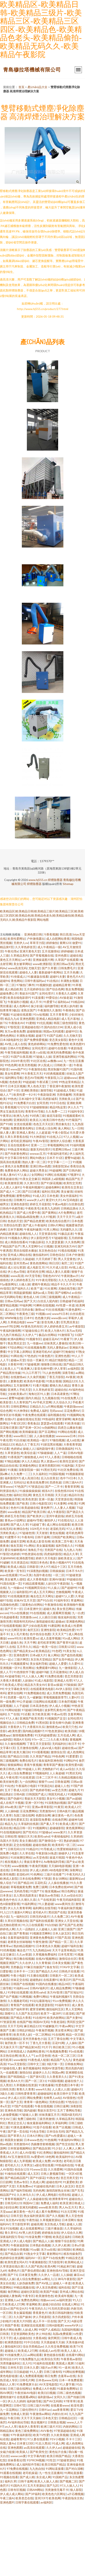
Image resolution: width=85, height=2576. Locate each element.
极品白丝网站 (47, 1335)
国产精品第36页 (29, 2047)
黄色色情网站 (38, 1263)
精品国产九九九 (61, 2060)
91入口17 (6, 1912)
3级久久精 (6, 2093)
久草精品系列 (19, 955)
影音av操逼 (55, 1684)
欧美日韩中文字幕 (65, 2093)
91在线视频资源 (18, 1596)
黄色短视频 (57, 1533)
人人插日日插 (47, 1617)
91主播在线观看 (37, 1975)
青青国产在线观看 (22, 2005)
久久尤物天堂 (72, 1035)
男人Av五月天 (68, 2207)
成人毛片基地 (70, 1018)
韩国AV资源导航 (53, 2068)
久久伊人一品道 (48, 2275)
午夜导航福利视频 (16, 1052)
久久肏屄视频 (36, 1377)
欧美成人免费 (41, 2161)
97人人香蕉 (52, 1457)
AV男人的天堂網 (29, 2232)
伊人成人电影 (22, 2241)
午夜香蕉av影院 (71, 2359)
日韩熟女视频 (56, 2422)
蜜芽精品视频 (9, 1305)
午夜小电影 (17, 1975)
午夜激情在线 (37, 1069)
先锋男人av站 (52, 2097)
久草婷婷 (76, 1836)
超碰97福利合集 (71, 1946)
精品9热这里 (58, 1107)
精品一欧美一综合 (45, 1646)
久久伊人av (53, 2447)
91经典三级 (37, 1115)
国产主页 (16, 2102)
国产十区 (13, 1090)
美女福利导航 (38, 1663)
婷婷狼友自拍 (50, 2232)
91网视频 (25, 1996)
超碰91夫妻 (57, 976)
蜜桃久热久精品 (60, 1385)
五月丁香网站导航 (69, 2110)
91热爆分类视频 (18, 2249)
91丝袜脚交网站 (20, 1857)
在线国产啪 (24, 2022)
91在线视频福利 (10, 1832)
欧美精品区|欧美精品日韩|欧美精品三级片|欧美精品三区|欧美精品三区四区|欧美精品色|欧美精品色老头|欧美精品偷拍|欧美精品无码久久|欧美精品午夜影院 (42, 915)
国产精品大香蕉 (20, 2017)
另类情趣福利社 (10, 2363)
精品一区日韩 (75, 2034)
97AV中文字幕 (69, 1967)
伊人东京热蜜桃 (46, 2287)
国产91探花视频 (51, 1183)
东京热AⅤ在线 (15, 2220)
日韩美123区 (66, 1646)
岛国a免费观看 (62, 2334)
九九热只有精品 (10, 1335)
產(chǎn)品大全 (37, 87)
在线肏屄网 (59, 1819)
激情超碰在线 (45, 1621)
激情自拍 (25, 2072)
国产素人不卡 (49, 1824)
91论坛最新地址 (40, 2001)
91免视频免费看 (56, 2051)
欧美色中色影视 (34, 1381)
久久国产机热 (34, 2266)
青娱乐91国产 (28, 993)
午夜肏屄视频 (38, 1866)
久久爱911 (75, 1663)
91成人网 (58, 2443)
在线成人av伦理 (49, 2350)
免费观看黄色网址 (22, 1128)
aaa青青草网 (60, 2409)
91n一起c (6, 1659)
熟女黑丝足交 (16, 1343)
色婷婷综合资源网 (12, 2258)
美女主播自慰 (28, 1840)
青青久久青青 (25, 2089)
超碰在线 (76, 955)
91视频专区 (33, 1339)
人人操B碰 (11, 1811)
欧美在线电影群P (19, 997)
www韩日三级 (22, 1436)
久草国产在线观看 (66, 959)
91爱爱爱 (72, 1756)
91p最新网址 (8, 1284)
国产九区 (52, 2485)
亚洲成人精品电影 (48, 1018)
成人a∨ (9, 1309)
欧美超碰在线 (30, 1507)
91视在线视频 (67, 1250)
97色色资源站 (54, 1731)
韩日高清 (66, 934)
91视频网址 (40, 1828)
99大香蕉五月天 (31, 1073)
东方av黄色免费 (15, 1031)
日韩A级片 (64, 1811)
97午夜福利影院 (20, 2435)
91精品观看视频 (33, 1583)
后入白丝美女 (49, 1478)
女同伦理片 (46, 993)
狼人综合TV (8, 1883)
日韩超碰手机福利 (71, 1301)
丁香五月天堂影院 (38, 1743)
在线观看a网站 (26, 2397)
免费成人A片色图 (44, 2388)
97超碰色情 (26, 1533)
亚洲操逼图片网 (43, 959)
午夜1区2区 (18, 1423)
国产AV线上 (43, 2283)
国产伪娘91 (15, 1798)
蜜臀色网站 (23, 1195)
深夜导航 (68, 1373)
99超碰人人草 (31, 1769)
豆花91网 (58, 2043)
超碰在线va (69, 1748)
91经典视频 (7, 1950)
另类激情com (28, 1617)
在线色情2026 (64, 1491)
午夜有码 (27, 1537)
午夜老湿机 (58, 2022)
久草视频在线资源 (25, 2085)
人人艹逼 (60, 1453)
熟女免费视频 (74, 989)
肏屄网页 (54, 2338)
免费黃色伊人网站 (16, 1170)
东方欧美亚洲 (41, 1714)
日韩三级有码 (52, 2371)
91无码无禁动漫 (58, 2308)
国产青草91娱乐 (67, 1642)
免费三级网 (40, 1887)
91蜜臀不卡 (12, 1537)
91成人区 (39, 1195)
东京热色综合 (47, 1250)
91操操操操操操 (29, 1491)
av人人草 (11, 2426)
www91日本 (60, 1314)
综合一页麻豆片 (37, 1360)
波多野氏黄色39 (54, 1710)
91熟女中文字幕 (34, 2253)
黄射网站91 (54, 2253)
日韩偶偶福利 (64, 1448)
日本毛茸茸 (65, 1954)
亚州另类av (20, 1263)
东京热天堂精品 (40, 1659)
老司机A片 (40, 1912)
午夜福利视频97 (60, 1996)
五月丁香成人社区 (16, 1790)
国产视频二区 (68, 2481)
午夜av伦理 (58, 1714)
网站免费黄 (34, 2097)
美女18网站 (60, 1878)
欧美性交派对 (68, 1461)
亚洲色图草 (20, 1655)
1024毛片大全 (39, 1528)
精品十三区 (58, 1566)
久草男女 (27, 2165)
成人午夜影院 (56, 1512)
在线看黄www (60, 2405)
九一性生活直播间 (51, 2473)
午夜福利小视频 (18, 1002)
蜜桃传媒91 (7, 2397)
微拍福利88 (61, 2152)
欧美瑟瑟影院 (44, 2005)
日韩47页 (19, 2405)
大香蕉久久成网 (65, 993)
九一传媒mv (34, 1343)
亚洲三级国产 (67, 1929)
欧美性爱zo (31, 1638)
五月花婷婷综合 (34, 989)
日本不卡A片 (74, 1571)
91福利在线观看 (43, 2363)
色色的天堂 (15, 1221)
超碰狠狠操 (34, 1031)
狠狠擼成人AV (33, 1457)
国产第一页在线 (18, 2131)
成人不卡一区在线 (44, 2321)
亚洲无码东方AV (65, 1246)
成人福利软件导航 (28, 2464)
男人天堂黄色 (67, 1259)
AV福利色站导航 (18, 2422)
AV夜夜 (71, 1377)
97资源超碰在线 (64, 2430)
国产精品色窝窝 (34, 1221)
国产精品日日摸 (18, 1756)
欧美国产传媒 (49, 2291)
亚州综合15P (8, 2359)
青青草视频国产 (15, 2199)
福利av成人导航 (43, 1292)
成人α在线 (73, 1440)
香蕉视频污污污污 (16, 1107)
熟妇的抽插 (71, 1840)
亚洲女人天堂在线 (66, 1920)
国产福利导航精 (20, 2190)
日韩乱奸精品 (25, 2030)
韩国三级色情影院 (65, 1023)
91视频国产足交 (55, 1718)
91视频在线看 (9, 2477)
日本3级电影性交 (11, 1040)
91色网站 (36, 1874)
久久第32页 (31, 1183)
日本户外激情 (75, 1254)
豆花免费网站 (29, 1811)
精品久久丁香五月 (27, 1444)
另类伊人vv (20, 943)
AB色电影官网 (58, 1870)
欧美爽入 (27, 1368)
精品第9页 (6, 947)
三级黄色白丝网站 (31, 1604)
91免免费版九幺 (29, 2359)
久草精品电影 (16, 1322)
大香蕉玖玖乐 (35, 1727)
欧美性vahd (42, 1836)
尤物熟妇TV (50, 1769)
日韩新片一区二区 (61, 1975)
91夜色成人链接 (38, 2060)
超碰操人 (10, 2350)
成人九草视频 (22, 2161)
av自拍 (76, 1292)
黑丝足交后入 (16, 2123)
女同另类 (42, 1103)
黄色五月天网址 (10, 959)
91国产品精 (54, 1035)
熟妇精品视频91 (23, 1946)
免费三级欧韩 (26, 2119)
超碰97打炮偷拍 (63, 1351)
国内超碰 (30, 2110)
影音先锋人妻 (50, 1322)
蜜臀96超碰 (72, 1158)
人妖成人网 (29, 2329)
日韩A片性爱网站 (19, 1048)
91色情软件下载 (23, 1672)
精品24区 (64, 1984)
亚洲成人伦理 (63, 1680)
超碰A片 (76, 2089)
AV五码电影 (70, 1200)
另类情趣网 (64, 1094)
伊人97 (45, 1566)
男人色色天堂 (36, 1086)
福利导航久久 (64, 1545)
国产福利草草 (19, 2009)
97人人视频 (70, 1136)
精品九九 (10, 1824)
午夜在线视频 (43, 2106)
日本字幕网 (15, 1229)
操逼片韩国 (57, 1857)
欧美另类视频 (27, 1065)
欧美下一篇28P (51, 2013)
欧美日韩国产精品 (58, 2456)
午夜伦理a (11, 951)
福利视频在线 (56, 1415)
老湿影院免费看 (40, 1819)
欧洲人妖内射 (69, 1006)
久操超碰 (28, 1259)
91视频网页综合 (35, 1587)
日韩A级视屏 (54, 2325)
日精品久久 (37, 1406)
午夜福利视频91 (33, 1187)
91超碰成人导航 (64, 1090)
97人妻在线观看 (37, 2439)
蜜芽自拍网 (15, 1693)
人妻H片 (73, 1697)
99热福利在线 (64, 2165)
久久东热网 (72, 1242)
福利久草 (10, 2481)
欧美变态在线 (24, 2498)
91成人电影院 (43, 1680)
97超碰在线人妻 (10, 2068)
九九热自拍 (36, 2468)
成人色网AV (21, 1006)
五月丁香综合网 (58, 2038)
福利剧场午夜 (45, 1448)
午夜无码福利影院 (68, 1899)
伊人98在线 (43, 2334)
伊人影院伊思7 (40, 1238)
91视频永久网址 (18, 1238)
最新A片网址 (22, 1912)
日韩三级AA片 (72, 1482)
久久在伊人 (26, 1963)
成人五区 (33, 2173)
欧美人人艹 (12, 1368)
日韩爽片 (19, 1200)
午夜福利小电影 (26, 1786)
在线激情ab (17, 1377)
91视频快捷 (43, 985)
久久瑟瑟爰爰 (54, 1242)
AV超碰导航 (12, 1676)
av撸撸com (54, 1061)
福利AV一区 (33, 2258)
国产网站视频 (9, 1432)
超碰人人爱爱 (58, 1663)
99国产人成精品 (49, 2329)
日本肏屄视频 (67, 1701)
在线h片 (10, 1419)
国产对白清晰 (74, 2468)
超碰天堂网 (17, 1541)
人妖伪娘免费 (25, 2283)
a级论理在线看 (44, 2165)
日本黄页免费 (28, 2275)
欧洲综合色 (20, 1528)
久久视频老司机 (18, 2001)
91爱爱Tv (49, 1002)
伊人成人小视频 (59, 1705)
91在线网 (58, 2034)
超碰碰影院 (57, 1828)
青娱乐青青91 (33, 1861)
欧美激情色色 (44, 2296)
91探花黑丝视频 (51, 1444)
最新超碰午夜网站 (50, 972)
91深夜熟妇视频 (37, 1571)
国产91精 (6, 1124)
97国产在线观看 (22, 2106)
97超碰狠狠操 (39, 1107)
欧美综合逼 (28, 1453)
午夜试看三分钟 (47, 1082)
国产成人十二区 (10, 1191)
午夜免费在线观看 (34, 1415)
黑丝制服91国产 (58, 1069)
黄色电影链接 (9, 2376)
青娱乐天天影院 (34, 1798)
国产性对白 (30, 1832)
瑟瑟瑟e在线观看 (52, 1423)
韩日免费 (50, 2376)
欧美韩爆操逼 (28, 1432)
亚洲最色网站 (28, 1465)
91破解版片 (50, 2026)
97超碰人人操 (42, 1056)
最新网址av (76, 1878)
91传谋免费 (32, 2237)
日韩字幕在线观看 (27, 2502)
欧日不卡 (74, 1743)
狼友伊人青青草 (28, 2426)
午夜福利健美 (33, 1229)
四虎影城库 (49, 1099)
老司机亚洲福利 (20, 1141)
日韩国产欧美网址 (63, 1537)
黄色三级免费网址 (27, 2430)
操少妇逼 (37, 1006)
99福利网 (25, 1305)
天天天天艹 (59, 1634)
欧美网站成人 (73, 2262)
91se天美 (25, 1575)
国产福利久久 (20, 1288)
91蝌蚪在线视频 (43, 1305)
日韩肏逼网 (62, 1781)
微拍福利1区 (13, 2346)
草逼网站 (76, 1600)
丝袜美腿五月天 (49, 2114)
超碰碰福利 (44, 2093)
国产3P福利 (33, 2494)
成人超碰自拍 (22, 2338)
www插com (59, 1318)
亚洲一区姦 (46, 1499)
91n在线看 (76, 2051)
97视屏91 (73, 1174)
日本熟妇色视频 (40, 2245)
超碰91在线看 (57, 1048)
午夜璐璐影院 (38, 2262)
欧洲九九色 (20, 1115)
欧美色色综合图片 (58, 1221)
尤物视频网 (63, 1592)
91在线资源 (26, 1777)
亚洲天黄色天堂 (30, 951)
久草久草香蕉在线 (16, 1136)
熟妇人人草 (7, 2384)
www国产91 (18, 1069)
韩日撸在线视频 (23, 1958)
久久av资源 (23, 1954)
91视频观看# (71, 1115)
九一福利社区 (19, 1916)
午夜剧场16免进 (46, 1853)
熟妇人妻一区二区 (34, 1162)
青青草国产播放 (53, 1765)
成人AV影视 (27, 2152)
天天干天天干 (66, 1217)
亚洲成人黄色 (25, 1132)
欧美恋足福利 (62, 2237)
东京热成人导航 (54, 2224)
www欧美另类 (48, 2207)
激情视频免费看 (22, 1735)
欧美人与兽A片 (55, 1330)
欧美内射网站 (56, 2017)
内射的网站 (70, 2426)
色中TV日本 (68, 1478)
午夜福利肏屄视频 (69, 1908)
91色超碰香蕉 (9, 1617)
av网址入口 (49, 2279)
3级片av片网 (48, 2367)
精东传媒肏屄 (72, 2253)
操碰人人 (29, 1448)
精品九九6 (11, 1018)
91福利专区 (75, 1111)
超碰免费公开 (9, 993)
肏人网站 (64, 1128)
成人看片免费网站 (47, 2211)
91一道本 (64, 2367)
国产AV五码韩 (52, 2401)
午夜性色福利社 (10, 1259)
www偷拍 (19, 2060)
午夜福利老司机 (57, 1153)
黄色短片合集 (58, 2452)
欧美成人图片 (68, 1824)
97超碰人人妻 (28, 2114)
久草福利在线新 (28, 1824)
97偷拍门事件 (25, 985)
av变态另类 (59, 1790)
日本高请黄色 (60, 1394)
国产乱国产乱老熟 (70, 1925)
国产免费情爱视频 (35, 1040)
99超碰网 (55, 1170)
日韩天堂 (16, 2216)
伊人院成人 (45, 1065)
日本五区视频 (17, 1086)
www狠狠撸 (19, 1866)
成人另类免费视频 (58, 1693)
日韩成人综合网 (46, 1128)
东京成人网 (43, 2477)
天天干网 (30, 1642)
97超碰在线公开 (32, 1330)
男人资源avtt (49, 1461)
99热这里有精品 (69, 1082)
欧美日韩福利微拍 (61, 2312)
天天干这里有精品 (64, 1950)
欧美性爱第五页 (18, 1819)
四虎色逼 (55, 1482)
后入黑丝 (6, 2085)
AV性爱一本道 (65, 1305)
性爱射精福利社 (67, 1849)
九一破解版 (34, 1697)
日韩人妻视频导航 (52, 2173)
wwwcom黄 (18, 2456)
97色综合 (71, 2102)
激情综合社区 (68, 1958)
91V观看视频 (40, 1752)
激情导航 (46, 1090)
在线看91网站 (75, 2355)
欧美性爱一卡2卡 (24, 1094)
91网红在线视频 (55, 1174)
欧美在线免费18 (37, 1482)
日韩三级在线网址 (19, 2388)
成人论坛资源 (16, 1267)
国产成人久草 (19, 1524)
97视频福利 (40, 1773)
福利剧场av (45, 2397)
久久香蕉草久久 (57, 2076)
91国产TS (36, 1891)
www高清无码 (17, 968)
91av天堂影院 (17, 2064)
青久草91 (11, 2232)
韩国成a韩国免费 (27, 1217)
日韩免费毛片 (67, 968)
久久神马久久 (25, 2194)
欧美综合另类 (50, 2359)
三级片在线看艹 (54, 1874)
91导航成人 (47, 1849)
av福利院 (73, 1368)
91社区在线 (38, 1061)
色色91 (15, 1507)
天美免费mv (24, 2186)
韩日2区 (54, 1263)
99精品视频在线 (23, 2287)
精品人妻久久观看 (58, 1271)
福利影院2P (24, 1592)
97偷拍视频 (57, 1440)
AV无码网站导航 (11, 1297)
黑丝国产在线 (57, 1912)
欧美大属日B (21, 1752)
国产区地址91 (73, 1992)
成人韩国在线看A (16, 1242)
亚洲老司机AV (42, 1351)
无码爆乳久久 (69, 1229)
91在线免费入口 (71, 1398)
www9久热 (43, 2089)
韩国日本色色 (39, 1562)
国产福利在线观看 (41, 1920)
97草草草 (70, 2401)
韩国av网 (58, 2072)
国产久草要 (49, 968)
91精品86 (77, 1002)
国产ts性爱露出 (55, 2135)
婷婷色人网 (7, 1929)
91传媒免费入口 (15, 2355)
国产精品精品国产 (16, 2178)
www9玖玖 (15, 1638)
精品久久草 (70, 1554)
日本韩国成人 (16, 2051)
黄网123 (65, 943)
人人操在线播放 (44, 1436)
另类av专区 (20, 2182)
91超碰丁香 (37, 1524)
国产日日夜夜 (31, 1191)
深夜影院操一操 (28, 1469)
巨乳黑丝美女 (69, 1322)
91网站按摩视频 (73, 2371)
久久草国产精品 (40, 1756)
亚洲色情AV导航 (57, 2270)
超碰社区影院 (30, 2291)
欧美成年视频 (64, 2296)
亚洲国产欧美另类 (31, 1718)
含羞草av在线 (67, 2376)
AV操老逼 (65, 997)
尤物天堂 (34, 968)
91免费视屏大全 (26, 2384)
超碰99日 (71, 1031)
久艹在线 (13, 1714)
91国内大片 (18, 2485)
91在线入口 (54, 1136)
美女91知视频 (9, 2228)
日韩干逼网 (42, 1537)
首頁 (21, 87)
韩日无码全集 (24, 1309)
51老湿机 (68, 2013)
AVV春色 (46, 2430)
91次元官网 (68, 2211)
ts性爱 (77, 2334)
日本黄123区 (25, 2443)
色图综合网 (43, 1815)
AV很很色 (69, 2097)
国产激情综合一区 (50, 1840)
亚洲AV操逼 (57, 1579)
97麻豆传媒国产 (34, 1967)
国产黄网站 (49, 1212)
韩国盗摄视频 (22, 1292)
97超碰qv (45, 1832)
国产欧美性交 (38, 2452)
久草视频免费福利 (44, 1954)
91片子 (46, 2047)
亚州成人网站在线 (19, 1254)
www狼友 (14, 1512)
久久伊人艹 (29, 1335)
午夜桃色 (68, 1010)
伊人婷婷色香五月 (22, 1280)
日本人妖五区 (61, 1933)
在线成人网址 (70, 2304)
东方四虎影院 (61, 2317)
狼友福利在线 (67, 1617)
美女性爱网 (12, 1073)
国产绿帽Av (62, 1292)
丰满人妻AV (8, 1174)
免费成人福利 (39, 1410)
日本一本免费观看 (70, 2380)
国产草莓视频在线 (41, 955)
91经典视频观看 (54, 1073)
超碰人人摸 (74, 2224)
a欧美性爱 (14, 1731)
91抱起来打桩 (66, 2266)
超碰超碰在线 (71, 2447)
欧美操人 (22, 2452)
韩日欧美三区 (62, 2047)
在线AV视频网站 (46, 1958)
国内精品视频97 (32, 1731)
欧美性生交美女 (72, 1187)
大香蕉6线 (39, 2338)
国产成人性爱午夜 (28, 1212)
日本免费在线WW (61, 1887)
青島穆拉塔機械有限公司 (32, 69)
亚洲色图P (7, 2502)
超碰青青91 (18, 2439)
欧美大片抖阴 (22, 2321)
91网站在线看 (67, 1432)
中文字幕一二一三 (59, 1162)
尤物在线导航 (67, 1288)
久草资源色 (12, 1453)
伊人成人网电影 (46, 2194)
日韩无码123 (16, 1849)
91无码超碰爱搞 (45, 1735)
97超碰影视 (59, 1238)
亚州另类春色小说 (34, 2038)
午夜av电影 (59, 1204)
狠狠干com (46, 1781)
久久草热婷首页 (25, 947)
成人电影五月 (35, 1267)
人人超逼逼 (43, 1132)
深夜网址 (75, 1870)
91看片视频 (40, 1385)
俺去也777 (24, 1950)
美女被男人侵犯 (15, 1579)
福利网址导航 (14, 1077)
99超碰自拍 (74, 1579)
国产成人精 (27, 2477)
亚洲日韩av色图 (40, 1166)
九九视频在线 (50, 1398)
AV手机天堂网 (42, 1402)
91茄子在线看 (42, 2127)
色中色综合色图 (40, 1634)
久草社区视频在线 (16, 1920)
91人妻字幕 (67, 2384)
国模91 (9, 2013)
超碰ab (59, 1621)
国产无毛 (77, 2190)
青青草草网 (71, 1486)
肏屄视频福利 (31, 2068)
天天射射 (42, 1533)
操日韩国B (64, 2249)
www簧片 (59, 1832)
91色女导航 (37, 2131)
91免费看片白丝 (24, 1103)
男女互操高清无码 (12, 1111)
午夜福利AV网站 (69, 2140)
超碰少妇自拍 (51, 2304)
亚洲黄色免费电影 (41, 1937)
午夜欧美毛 (32, 1208)
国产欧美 (22, 1503)
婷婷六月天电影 (46, 1558)
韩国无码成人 (57, 1794)
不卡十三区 (73, 2439)
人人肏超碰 (57, 1773)
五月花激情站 (50, 951)
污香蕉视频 (50, 934)
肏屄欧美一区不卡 (16, 2043)
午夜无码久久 (75, 1874)
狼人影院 (76, 2489)
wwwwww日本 (66, 1436)
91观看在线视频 (10, 2473)
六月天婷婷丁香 (46, 1259)
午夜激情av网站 (40, 2414)
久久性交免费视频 (56, 2346)
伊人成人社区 (16, 2097)
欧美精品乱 (43, 1651)
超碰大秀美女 (38, 1170)
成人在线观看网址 (31, 2228)
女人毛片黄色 (19, 1634)
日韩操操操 (57, 1571)
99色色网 (11, 1065)
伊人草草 (60, 1368)
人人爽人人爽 (72, 2148)
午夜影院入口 (53, 1077)
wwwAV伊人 (73, 2325)
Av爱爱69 (37, 2157)
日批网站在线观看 (45, 1701)
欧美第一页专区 (15, 1571)
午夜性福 (32, 2220)
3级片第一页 (55, 2064)
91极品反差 (65, 1233)
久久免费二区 (60, 1916)
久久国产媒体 (22, 2317)
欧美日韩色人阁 (10, 1769)
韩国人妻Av (7, 2443)
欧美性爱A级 (73, 1765)
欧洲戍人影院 (9, 1878)
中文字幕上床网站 (19, 1351)
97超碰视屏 (31, 1364)
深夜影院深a (60, 1166)
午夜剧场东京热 (72, 2498)
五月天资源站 (36, 2485)
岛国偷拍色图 (9, 1604)
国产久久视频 (55, 2216)
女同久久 (60, 2397)
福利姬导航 (34, 2401)
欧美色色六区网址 (54, 2494)
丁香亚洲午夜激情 (58, 1086)
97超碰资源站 (66, 2460)
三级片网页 (21, 1659)
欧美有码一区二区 (64, 1845)
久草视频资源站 (50, 2220)
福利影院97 (12, 1478)
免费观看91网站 (46, 1668)
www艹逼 (33, 1322)
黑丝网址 (28, 1668)
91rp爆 (34, 2249)
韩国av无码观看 (53, 1031)
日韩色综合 (57, 1254)
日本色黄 (52, 1195)
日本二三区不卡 (46, 1777)
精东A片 (47, 1491)
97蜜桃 (46, 2237)
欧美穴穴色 (70, 1727)
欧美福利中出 (65, 2157)
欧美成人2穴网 (14, 2304)
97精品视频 (12, 1461)
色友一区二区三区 (64, 2055)
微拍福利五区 (55, 2009)
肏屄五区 (33, 1630)
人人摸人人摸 (60, 2089)
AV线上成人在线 (15, 1044)
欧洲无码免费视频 (59, 1052)
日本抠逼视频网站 (19, 2148)
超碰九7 (73, 1790)
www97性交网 (9, 1326)
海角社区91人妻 (38, 1394)
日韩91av (45, 2409)
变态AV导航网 (33, 1077)
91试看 (4, 1448)
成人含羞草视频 (50, 1638)
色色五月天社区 (43, 1124)
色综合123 (21, 2169)
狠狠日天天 (25, 1836)
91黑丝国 (42, 1722)
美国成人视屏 (64, 2363)
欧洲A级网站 (16, 1339)
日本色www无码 (46, 2380)
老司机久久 (12, 2165)
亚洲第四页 (20, 1120)
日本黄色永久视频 (48, 1946)
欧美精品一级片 (37, 1440)
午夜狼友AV (16, 1023)
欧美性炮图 (7, 1874)
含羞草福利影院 (18, 1937)
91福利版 (67, 1465)
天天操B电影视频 (59, 1866)
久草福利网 (59, 2123)
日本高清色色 (38, 1705)
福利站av (63, 1002)
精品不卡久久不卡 (63, 1284)
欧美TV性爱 (41, 2435)
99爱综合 (52, 997)
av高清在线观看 (34, 2447)
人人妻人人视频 (64, 1507)
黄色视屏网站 (75, 1828)
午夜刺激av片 (70, 1276)
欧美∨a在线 (38, 1052)
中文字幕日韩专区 (16, 1158)
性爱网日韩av (61, 1149)
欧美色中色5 (8, 1899)
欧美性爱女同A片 (16, 2262)
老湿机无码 (57, 1528)
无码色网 (38, 2190)
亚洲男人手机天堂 (19, 1389)
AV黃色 (57, 2161)
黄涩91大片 (53, 1200)
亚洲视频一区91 (10, 1668)
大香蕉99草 (15, 1364)
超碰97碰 (42, 1672)
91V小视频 (57, 2439)
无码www (56, 1410)
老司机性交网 (35, 1271)
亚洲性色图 (62, 1356)
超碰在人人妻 (28, 972)
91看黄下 (66, 1339)
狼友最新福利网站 (38, 2123)
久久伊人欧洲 (61, 2245)
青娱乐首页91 (46, 2110)
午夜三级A (7, 2498)
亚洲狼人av (12, 2300)
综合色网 (6, 1410)
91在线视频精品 (10, 2038)
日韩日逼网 (61, 2106)
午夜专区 (28, 2296)
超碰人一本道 (62, 2283)
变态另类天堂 (69, 2178)
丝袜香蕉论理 (16, 2460)
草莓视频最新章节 (55, 1697)
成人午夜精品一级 (49, 947)
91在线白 (53, 981)
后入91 (26, 2363)
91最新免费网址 (67, 2388)
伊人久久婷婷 (16, 2401)
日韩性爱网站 (19, 1406)
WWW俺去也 (13, 1318)
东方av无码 (73, 1330)
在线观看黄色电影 (42, 1689)
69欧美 (72, 1503)
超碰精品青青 (62, 985)
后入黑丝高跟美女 (25, 1895)
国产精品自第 (41, 2148)
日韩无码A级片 (40, 1916)
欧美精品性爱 (66, 1630)
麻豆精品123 (32, 2026)
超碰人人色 (62, 1786)
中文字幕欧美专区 (17, 1689)
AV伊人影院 (63, 1689)
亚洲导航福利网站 (64, 1056)
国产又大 (30, 1301)
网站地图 (43, 919)
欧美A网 (49, 2266)
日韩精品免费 (25, 1722)
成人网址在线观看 (58, 1524)
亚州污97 (41, 2498)
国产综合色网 (55, 989)
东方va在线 (48, 2249)
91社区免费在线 (68, 1469)
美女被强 (67, 1191)
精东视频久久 (13, 1861)
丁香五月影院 (55, 1377)
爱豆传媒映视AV (15, 1550)
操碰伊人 (64, 1853)
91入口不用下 (31, 1373)
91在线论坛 (65, 1520)
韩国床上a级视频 (53, 1179)
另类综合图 (56, 2102)
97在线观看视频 (10, 1625)
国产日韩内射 (72, 1170)
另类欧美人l (66, 1099)
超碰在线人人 (28, 1233)
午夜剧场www (73, 1406)
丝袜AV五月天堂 (24, 1600)
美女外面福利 (69, 1195)
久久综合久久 (62, 1402)
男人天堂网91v (32, 1246)
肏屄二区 (67, 1263)
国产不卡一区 (13, 1609)
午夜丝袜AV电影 (25, 2393)
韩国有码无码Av (23, 1621)
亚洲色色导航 (13, 2110)
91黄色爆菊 (46, 2085)
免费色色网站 (30, 2300)
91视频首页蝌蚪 (40, 1933)
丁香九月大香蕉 (40, 2043)
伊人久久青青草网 (19, 1908)
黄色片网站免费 (10, 2329)
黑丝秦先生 (62, 1124)
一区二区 (58, 1575)
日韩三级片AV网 (38, 2405)
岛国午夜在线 (42, 1575)
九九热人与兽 (72, 1550)
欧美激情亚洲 (13, 1183)
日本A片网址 (35, 2135)
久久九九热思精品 (70, 1280)
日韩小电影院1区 (41, 1503)
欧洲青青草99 (58, 2199)
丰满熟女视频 (69, 981)
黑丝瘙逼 (6, 1006)
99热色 (12, 1099)
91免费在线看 (54, 1676)
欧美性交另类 (72, 1183)
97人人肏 (12, 1718)
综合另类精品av (33, 2346)
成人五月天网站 (43, 1592)
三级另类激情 (45, 2119)
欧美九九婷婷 (50, 1208)
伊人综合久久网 (71, 2232)
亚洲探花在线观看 (32, 2325)
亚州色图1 (61, 955)
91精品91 (32, 1849)
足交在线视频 (22, 1845)
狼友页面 (16, 1545)
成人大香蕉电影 (37, 1579)
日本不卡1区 (55, 1158)
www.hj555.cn (38, 880)
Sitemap (68, 884)
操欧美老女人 (67, 1558)
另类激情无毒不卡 (56, 2489)
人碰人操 (24, 1284)
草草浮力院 (37, 943)
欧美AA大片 (16, 2081)
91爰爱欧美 (70, 2182)
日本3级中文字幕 (29, 1099)
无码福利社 (59, 1743)
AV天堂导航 (33, 1276)
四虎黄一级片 (16, 1697)
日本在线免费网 (29, 1878)
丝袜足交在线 (19, 1979)
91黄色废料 (72, 1309)
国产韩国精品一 (18, 2076)
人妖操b (27, 1680)
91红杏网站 (44, 2152)
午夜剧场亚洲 (46, 1094)
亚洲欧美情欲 (30, 1090)
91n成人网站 (70, 1638)
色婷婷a (16, 1448)
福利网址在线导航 (44, 1908)
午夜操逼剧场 (19, 2245)
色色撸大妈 (42, 1318)
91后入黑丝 (42, 2443)
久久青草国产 (22, 1402)
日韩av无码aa (13, 1301)
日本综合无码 (55, 2131)
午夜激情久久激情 (49, 1010)
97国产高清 (62, 1937)
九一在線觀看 (9, 2072)
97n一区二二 (40, 1739)
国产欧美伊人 (35, 1516)
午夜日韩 (13, 2418)
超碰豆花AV (51, 1339)
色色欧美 (15, 1082)
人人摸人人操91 (10, 1187)
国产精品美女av (23, 1651)
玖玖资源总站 (20, 1562)
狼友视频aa (52, 1891)
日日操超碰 (20, 2371)
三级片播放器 (54, 2228)
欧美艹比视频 (62, 2127)
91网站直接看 (55, 2468)
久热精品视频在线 (70, 1777)
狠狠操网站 (15, 1765)
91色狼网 (50, 2140)
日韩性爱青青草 (25, 2093)
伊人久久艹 (75, 1107)
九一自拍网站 (28, 1781)
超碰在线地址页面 (28, 1419)
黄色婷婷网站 (37, 1044)
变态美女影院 (58, 1040)
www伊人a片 (35, 1200)
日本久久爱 (31, 2367)
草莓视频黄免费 (20, 1887)
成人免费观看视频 (31, 2376)
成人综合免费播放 (19, 1773)
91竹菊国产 (73, 1120)
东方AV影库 (55, 1992)
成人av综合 (67, 1769)
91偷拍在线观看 (15, 2173)
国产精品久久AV (46, 1971)
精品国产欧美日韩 (34, 1512)
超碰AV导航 (35, 1520)
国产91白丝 (44, 1600)
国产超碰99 (68, 1587)
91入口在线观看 (32, 1925)
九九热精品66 (41, 1950)
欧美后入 (36, 1120)
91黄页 (58, 1807)
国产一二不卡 (54, 1486)
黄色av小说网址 (15, 1520)
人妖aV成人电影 (49, 1748)
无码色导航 (21, 1891)
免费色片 (14, 2270)
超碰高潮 (37, 2224)
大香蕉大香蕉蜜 (10, 1680)
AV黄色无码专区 (31, 1326)
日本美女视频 (61, 1963)
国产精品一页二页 (61, 1942)
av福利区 (46, 2502)
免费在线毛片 (28, 1760)
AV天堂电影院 (48, 2384)
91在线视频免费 (34, 1347)
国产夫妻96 (73, 2017)
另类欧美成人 (9, 1533)
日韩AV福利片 (39, 1988)
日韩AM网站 (35, 2489)
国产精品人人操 (43, 2241)
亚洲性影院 (48, 1630)
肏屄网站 (13, 2291)
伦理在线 (64, 2194)
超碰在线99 (53, 2182)
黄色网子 (46, 1507)
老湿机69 (22, 1874)
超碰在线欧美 (41, 1845)
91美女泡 (69, 1651)
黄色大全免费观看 (16, 1166)
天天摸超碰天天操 (52, 2342)
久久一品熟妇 (25, 1929)
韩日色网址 (68, 1891)
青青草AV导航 (34, 1111)
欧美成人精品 (16, 1566)
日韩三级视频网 (50, 1297)
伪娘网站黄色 (35, 2051)
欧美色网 (54, 2498)
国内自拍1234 (53, 1027)
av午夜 (26, 959)
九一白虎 (78, 1613)
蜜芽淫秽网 (63, 1419)
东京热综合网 (9, 2055)
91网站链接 (12, 1710)
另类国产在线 (53, 1550)
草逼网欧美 (33, 2304)
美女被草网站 (22, 964)
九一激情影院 (67, 1668)
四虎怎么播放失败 (69, 1427)
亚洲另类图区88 (49, 1465)
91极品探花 (36, 1242)
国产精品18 (25, 1883)
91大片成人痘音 (56, 1267)
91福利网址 (29, 1904)
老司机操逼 (30, 2473)
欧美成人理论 (14, 1684)
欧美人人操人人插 (46, 2481)
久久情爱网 (55, 2169)
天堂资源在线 (47, 1233)
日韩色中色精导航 (12, 1208)
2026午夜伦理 (19, 1061)
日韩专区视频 (16, 2489)
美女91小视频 (56, 1798)
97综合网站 (15, 1347)
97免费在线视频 (17, 2468)
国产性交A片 (18, 2308)
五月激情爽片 (22, 1385)
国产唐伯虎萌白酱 (33, 2270)
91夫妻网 (60, 1503)
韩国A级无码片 (71, 2114)
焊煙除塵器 (55, 880)
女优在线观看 (22, 1124)
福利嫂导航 (51, 1006)
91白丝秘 (19, 1440)
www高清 (16, 1276)
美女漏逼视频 (45, 1545)
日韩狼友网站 (73, 2064)
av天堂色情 (40, 1857)
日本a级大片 (38, 1655)
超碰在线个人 (73, 2081)
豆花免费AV (72, 1410)
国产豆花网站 (47, 1432)
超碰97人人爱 (64, 1596)
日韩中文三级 (36, 2064)
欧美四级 (71, 1731)
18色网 (49, 2157)
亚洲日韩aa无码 (63, 964)
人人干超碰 (20, 1705)
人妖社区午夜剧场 (57, 1583)
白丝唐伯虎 (75, 1204)
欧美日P (65, 1979)
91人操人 (53, 1587)
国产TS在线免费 (53, 2258)
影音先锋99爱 (43, 1368)
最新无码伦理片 (40, 1149)
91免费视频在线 (34, 1693)
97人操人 (23, 1174)
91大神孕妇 (21, 1410)
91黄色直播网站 (20, 2127)
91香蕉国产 (15, 1457)
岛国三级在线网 (23, 1815)
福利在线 (64, 2287)
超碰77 (40, 1035)
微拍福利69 (40, 1254)
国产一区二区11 (35, 2081)
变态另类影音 (73, 1676)
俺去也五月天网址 (42, 1596)
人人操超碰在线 (37, 2199)
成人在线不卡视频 (12, 1802)
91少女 (56, 2148)
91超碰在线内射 (44, 2186)
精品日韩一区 (22, 1828)
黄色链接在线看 (54, 2355)
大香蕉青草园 (72, 1444)
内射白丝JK (59, 2414)
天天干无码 (15, 2026)
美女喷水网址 (64, 2030)
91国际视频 (56, 1474)
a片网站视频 (54, 1406)
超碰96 (4, 981)
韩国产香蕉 (12, 2325)
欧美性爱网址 (16, 938)
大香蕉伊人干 (16, 1727)
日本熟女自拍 (19, 1870)
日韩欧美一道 (63, 1065)
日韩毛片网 (26, 2380)
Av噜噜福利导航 (54, 1861)
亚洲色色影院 (19, 1204)
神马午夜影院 (67, 2279)
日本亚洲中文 (33, 1609)
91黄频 (12, 1469)
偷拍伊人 (50, 1520)
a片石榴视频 (75, 2494)
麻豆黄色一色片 (62, 1815)
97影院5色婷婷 (10, 1554)
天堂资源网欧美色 (22, 2334)
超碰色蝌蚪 (52, 1187)
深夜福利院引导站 (12, 2237)
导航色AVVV (50, 1276)
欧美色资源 (29, 1499)
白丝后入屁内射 (47, 1301)
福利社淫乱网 (50, 1191)
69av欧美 (11, 1807)
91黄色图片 (45, 1356)
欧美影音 (6, 1402)
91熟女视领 (53, 1381)
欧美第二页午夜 (62, 1541)
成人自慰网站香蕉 (58, 938)
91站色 (9, 1786)
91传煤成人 (18, 976)
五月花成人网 (66, 1735)
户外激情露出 (35, 938)
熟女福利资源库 (34, 2216)
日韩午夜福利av (34, 981)
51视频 (48, 1246)
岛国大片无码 (9, 1840)
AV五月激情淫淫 (18, 2157)
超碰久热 (49, 1609)
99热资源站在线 (31, 1554)
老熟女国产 (28, 1010)
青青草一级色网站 (35, 2102)
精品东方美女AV (35, 1684)
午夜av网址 (66, 2026)
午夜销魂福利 (60, 1836)
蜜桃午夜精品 (41, 1284)
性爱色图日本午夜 (67, 2085)
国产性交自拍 (65, 2144)
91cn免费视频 (61, 2001)
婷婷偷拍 (52, 943)
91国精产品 (60, 2477)
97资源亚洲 (7, 2022)
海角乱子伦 (35, 1550)
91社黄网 (50, 1288)
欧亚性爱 (77, 2405)
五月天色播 (71, 972)
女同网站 (37, 1174)
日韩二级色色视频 (69, 2393)
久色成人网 (37, 2182)
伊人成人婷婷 (38, 1870)
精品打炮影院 (58, 1360)
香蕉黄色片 (40, 2312)
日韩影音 (33, 1566)
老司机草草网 (46, 1642)
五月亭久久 (24, 1646)
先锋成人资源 (19, 2414)
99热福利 (48, 1419)
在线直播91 (50, 1979)
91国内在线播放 (46, 1984)
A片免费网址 (66, 1212)
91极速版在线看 (37, 976)
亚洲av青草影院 (42, 1807)
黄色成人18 (30, 1297)
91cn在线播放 (19, 1613)
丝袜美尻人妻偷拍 (56, 1343)
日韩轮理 (10, 1836)
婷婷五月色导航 (15, 1516)
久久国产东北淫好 (27, 2013)
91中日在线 (57, 1103)
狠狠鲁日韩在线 (51, 1364)
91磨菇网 (54, 1625)
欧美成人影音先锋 (38, 1541)
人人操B (71, 2043)
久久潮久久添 (27, 1899)
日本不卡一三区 (23, 1971)
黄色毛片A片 (75, 976)
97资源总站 (35, 1486)
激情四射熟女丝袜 (58, 2190)
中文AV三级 (8, 2119)
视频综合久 (7, 1722)
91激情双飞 (65, 1335)
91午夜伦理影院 (46, 1280)
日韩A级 (18, 1794)
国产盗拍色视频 (71, 1655)
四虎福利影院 (53, 1554)
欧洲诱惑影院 (13, 2342)
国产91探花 (37, 2178)
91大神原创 (37, 1136)
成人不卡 (36, 1002)
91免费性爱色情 (57, 1044)
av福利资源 (63, 2300)
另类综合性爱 (12, 1225)
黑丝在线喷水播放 (25, 1250)
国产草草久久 (16, 2135)
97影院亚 (14, 1027)
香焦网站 (17, 981)
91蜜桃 (30, 1023)
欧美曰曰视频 (46, 2393)
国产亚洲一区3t (29, 1427)
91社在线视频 (55, 1309)
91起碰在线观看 (20, 1014)
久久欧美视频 (59, 2435)
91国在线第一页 (10, 1583)
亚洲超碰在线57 (31, 1027)
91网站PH (70, 1760)
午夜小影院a (60, 1132)
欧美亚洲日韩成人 (71, 2203)
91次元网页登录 (15, 1630)
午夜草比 (6, 1115)
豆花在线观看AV (18, 1145)
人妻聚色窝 (15, 1381)
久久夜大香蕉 (59, 1739)
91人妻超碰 (45, 1904)
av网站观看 (34, 2355)
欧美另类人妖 (22, 2034)
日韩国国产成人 (36, 1794)
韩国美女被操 (13, 2140)
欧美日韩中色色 (53, 1120)
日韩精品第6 (69, 1208)
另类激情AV (47, 1811)
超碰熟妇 (36, 1979)
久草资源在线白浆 (12, 2266)
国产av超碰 (73, 1798)
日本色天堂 (49, 2418)
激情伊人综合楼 (60, 1141)
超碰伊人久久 (41, 2072)
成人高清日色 (30, 1478)
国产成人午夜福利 (34, 1225)
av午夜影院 (76, 1326)
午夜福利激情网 (10, 1330)
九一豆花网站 (9, 2409)
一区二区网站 (41, 2034)
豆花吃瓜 (40, 1883)
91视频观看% (19, 1663)
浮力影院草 (55, 2262)
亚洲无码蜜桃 (28, 2207)
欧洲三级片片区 (51, 2426)
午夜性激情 (40, 1942)
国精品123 (70, 1381)
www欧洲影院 (42, 964)
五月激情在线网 (27, 1748)
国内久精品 (32, 1398)
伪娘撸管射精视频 (42, 2144)
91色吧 (56, 1651)
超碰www (70, 1077)
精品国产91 (7, 2194)
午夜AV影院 (40, 1141)
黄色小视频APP (60, 1562)
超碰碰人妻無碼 (10, 2296)
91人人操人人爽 (32, 1676)
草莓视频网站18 (57, 1145)
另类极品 (16, 1967)
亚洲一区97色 (34, 1802)
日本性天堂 (15, 2367)
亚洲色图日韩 (33, 934)
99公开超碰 (23, 1701)
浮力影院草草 (20, 2224)
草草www (6, 1486)
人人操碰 (66, 2275)
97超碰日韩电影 (32, 1710)
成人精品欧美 (13, 989)
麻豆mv (79, 2275)
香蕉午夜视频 (33, 1765)
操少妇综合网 (9, 2207)
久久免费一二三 (56, 1111)
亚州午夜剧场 (55, 1516)
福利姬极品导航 (10, 1499)
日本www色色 (33, 2140)
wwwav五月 (38, 1153)
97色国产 (20, 1486)
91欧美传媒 (72, 1423)
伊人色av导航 (16, 1271)
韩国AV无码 (41, 2022)
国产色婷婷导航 (40, 1790)
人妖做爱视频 (9, 2114)
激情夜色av (53, 1727)
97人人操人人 (69, 2485)
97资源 (46, 1878)
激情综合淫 (58, 1752)
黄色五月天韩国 (43, 1495)
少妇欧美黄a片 (17, 1394)
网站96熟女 (37, 1158)
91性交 (50, 2460)
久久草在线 (26, 1853)
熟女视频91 (38, 2422)
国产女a (71, 1861)
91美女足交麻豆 (29, 1179)
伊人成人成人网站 (12, 2494)
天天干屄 (6, 2338)
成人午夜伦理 (9, 1777)
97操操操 (70, 1684)
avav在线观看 (9, 1575)
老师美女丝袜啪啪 (19, 1942)
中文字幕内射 (36, 2456)
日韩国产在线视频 (22, 1984)
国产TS (12, 2275)
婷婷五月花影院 (40, 1204)
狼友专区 (52, 1967)
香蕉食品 (33, 1423)
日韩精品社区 (67, 2418)
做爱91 (76, 943)
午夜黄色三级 (25, 1314)
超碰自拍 (61, 1389)
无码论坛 (19, 1482)
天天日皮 (61, 1495)
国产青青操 (20, 1933)
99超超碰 (29, 1082)
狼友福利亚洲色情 (50, 1760)
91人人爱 (36, 2371)
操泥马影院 (54, 1115)
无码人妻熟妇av (57, 1347)
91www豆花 (38, 2169)
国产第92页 (37, 2076)
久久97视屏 (47, 1217)
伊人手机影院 (41, 2317)
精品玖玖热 (75, 1495)
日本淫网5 (68, 2220)
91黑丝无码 (48, 1469)
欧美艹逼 (37, 1288)
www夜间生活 (64, 1904)
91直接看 (38, 997)
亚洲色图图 (27, 1018)
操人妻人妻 (7, 1132)
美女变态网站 (65, 1609)
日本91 (28, 1318)
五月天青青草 (58, 1014)
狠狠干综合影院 (65, 2241)
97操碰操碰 (44, 1453)
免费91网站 (40, 1996)
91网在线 (16, 1356)
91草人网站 (50, 1229)
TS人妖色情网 (51, 1373)
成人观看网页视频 (58, 1613)
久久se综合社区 (71, 1895)
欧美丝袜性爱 (9, 1781)
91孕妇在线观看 (18, 1992)
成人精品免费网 (60, 1988)
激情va (39, 1309)
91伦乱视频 (44, 1023)
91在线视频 (37, 1613)
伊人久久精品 (30, 1461)
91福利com (20, 1988)
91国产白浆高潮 (20, 1056)
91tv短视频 (40, 1014)
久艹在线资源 (46, 1899)
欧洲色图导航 (25, 1558)
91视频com (43, 1314)
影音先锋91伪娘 (60, 1722)
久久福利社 (40, 1474)
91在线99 (39, 2017)
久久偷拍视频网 (15, 1743)
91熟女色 (53, 2178)
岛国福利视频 (70, 2329)
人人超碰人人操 (46, 1929)
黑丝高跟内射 (74, 2068)
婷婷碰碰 (67, 951)
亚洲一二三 (38, 1145)
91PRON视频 (35, 2460)
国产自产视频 (9, 1996)
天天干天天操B (31, 2418)
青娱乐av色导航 (49, 1895)
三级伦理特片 (28, 2409)
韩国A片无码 (21, 1739)
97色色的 (30, 1356)
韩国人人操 (7, 2279)
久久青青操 (43, 1963)
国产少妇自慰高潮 (34, 1625)
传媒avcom (47, 2300)
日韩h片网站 (56, 1225)
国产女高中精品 (63, 1659)
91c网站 (29, 1545)
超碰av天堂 (17, 1360)
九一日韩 (77, 1128)
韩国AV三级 (31, 2203)
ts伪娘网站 (49, 1427)
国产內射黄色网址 (16, 1153)
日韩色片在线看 (69, 1971)
